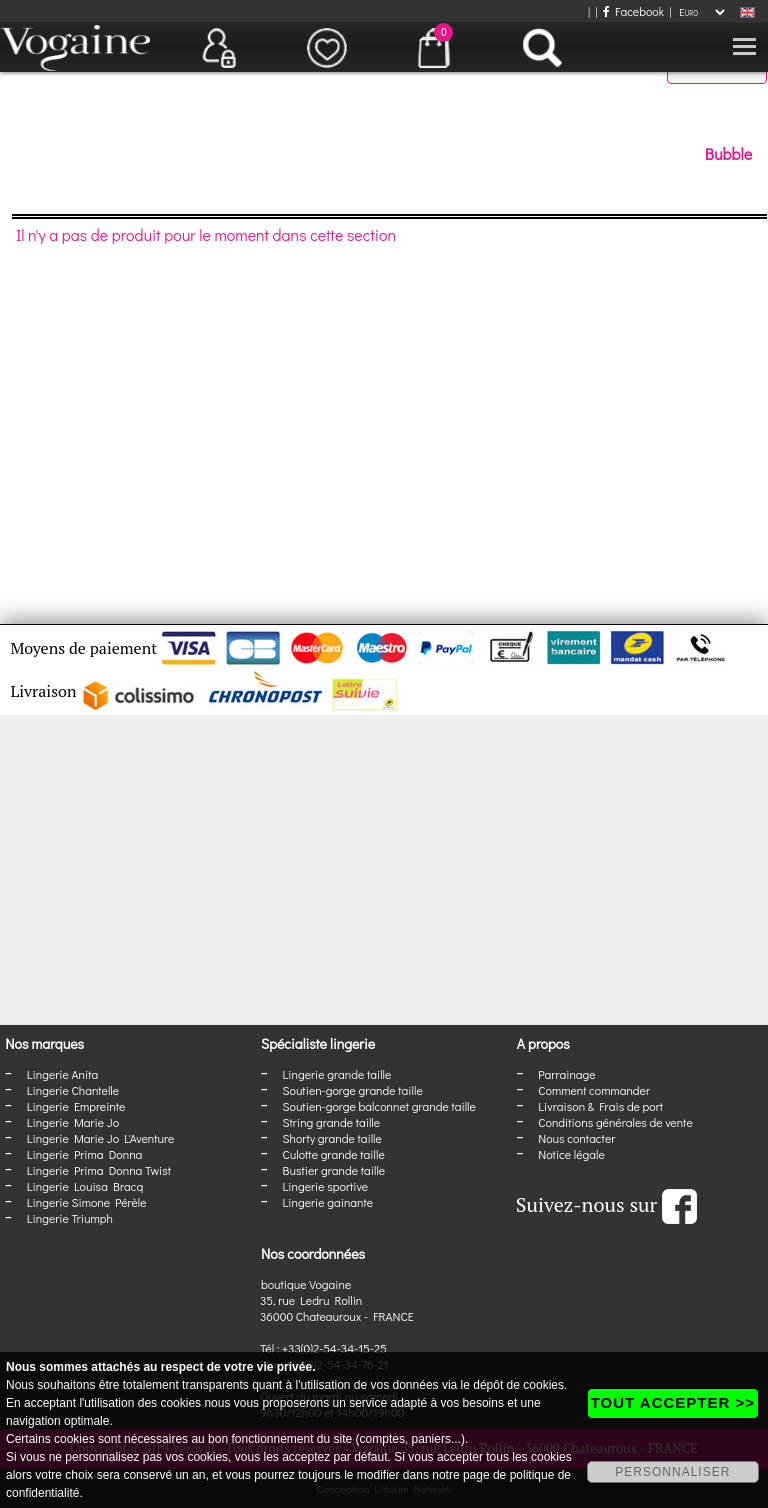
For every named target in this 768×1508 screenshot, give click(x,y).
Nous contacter (576, 1138)
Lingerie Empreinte (76, 1106)
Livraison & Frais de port (600, 1106)
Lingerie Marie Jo (73, 1122)
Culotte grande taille (334, 1154)
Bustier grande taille (334, 1170)
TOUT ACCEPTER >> (673, 1402)
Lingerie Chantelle (73, 1090)
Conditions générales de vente (615, 1122)
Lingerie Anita (62, 1074)
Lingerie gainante (328, 1202)
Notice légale (571, 1154)
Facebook (633, 11)
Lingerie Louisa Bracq (85, 1186)
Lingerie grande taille (337, 1074)
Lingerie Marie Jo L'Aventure (100, 1138)
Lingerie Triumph (70, 1218)
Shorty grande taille (332, 1138)
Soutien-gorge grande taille (353, 1090)
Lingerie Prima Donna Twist (99, 1170)
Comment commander (594, 1090)
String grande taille (332, 1122)
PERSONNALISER (672, 1472)
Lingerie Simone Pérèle (87, 1202)
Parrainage (566, 1074)
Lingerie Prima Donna (85, 1154)
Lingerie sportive (325, 1186)
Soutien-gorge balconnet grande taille (379, 1106)
